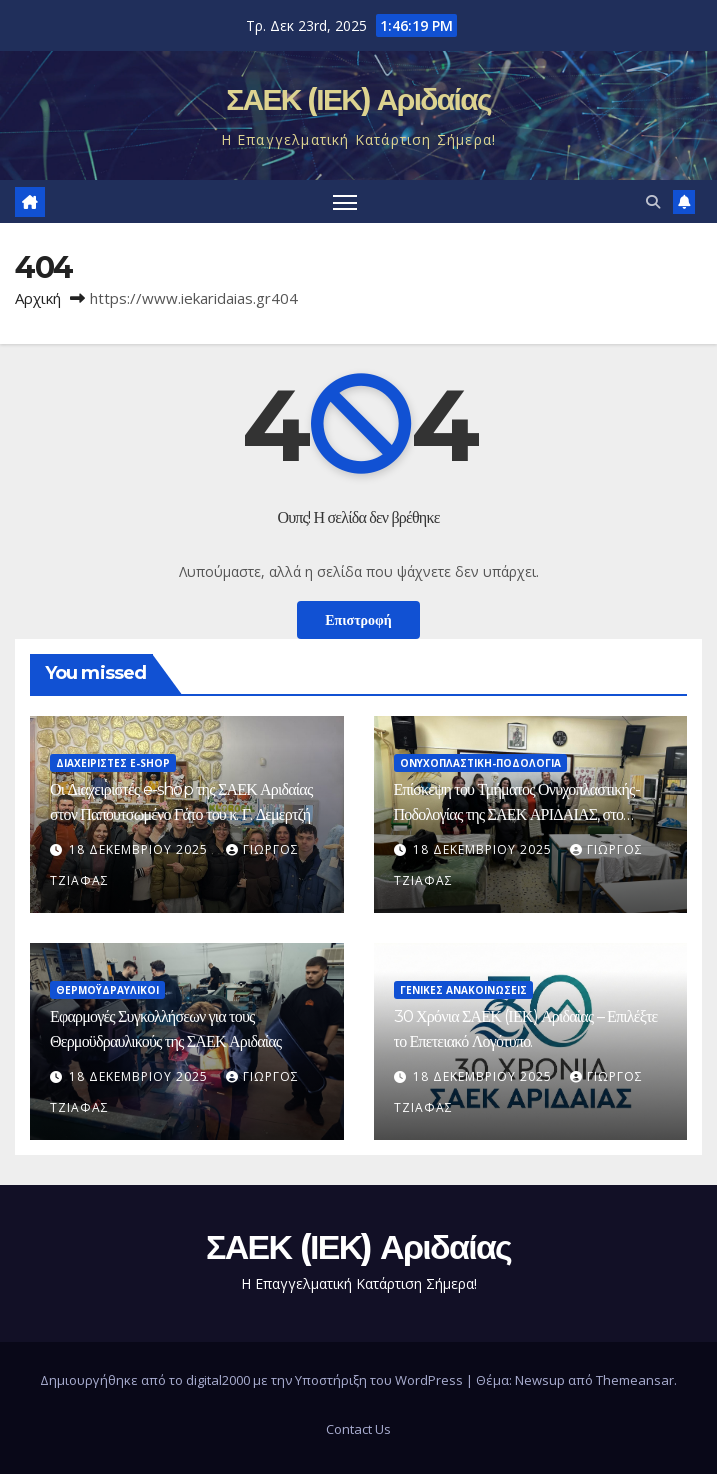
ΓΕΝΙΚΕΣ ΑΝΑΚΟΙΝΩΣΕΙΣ (463, 990)
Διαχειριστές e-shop (113, 763)
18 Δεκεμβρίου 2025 (140, 849)
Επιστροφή (358, 620)
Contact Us (358, 1429)
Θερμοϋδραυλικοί (107, 990)
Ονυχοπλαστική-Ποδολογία (480, 763)
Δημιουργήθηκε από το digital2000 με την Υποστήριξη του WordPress (253, 1380)
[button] (653, 201)
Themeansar (635, 1380)
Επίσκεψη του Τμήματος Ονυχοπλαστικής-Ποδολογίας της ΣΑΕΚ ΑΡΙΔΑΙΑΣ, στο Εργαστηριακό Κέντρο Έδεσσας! (517, 814)
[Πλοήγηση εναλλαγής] (345, 201)
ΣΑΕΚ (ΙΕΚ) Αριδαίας (358, 99)
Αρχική (38, 298)
